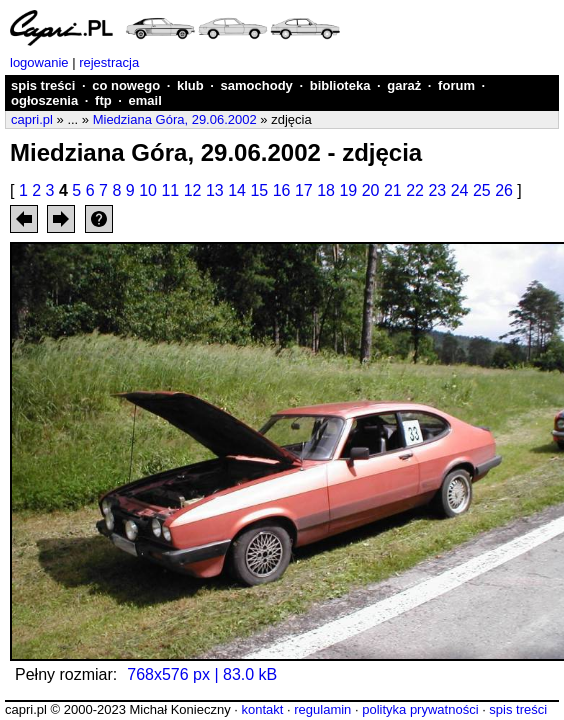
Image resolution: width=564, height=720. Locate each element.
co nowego (126, 85)
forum (456, 85)
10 (148, 190)
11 (170, 190)
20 (371, 190)
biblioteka (340, 85)
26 (504, 190)
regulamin (322, 709)
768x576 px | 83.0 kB (202, 674)
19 (348, 190)
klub (190, 85)
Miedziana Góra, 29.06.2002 (175, 119)
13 (215, 190)
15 (259, 190)
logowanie (39, 62)
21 (393, 190)
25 (482, 190)
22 (415, 190)
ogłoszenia (44, 100)
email (145, 100)
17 (304, 190)
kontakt (262, 709)
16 (282, 190)
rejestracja (109, 62)
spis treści (43, 85)
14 (237, 190)
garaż (404, 85)
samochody (257, 85)
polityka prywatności (420, 709)
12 (193, 190)
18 (326, 190)
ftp (103, 100)
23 (437, 190)
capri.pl (32, 119)
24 (460, 190)
